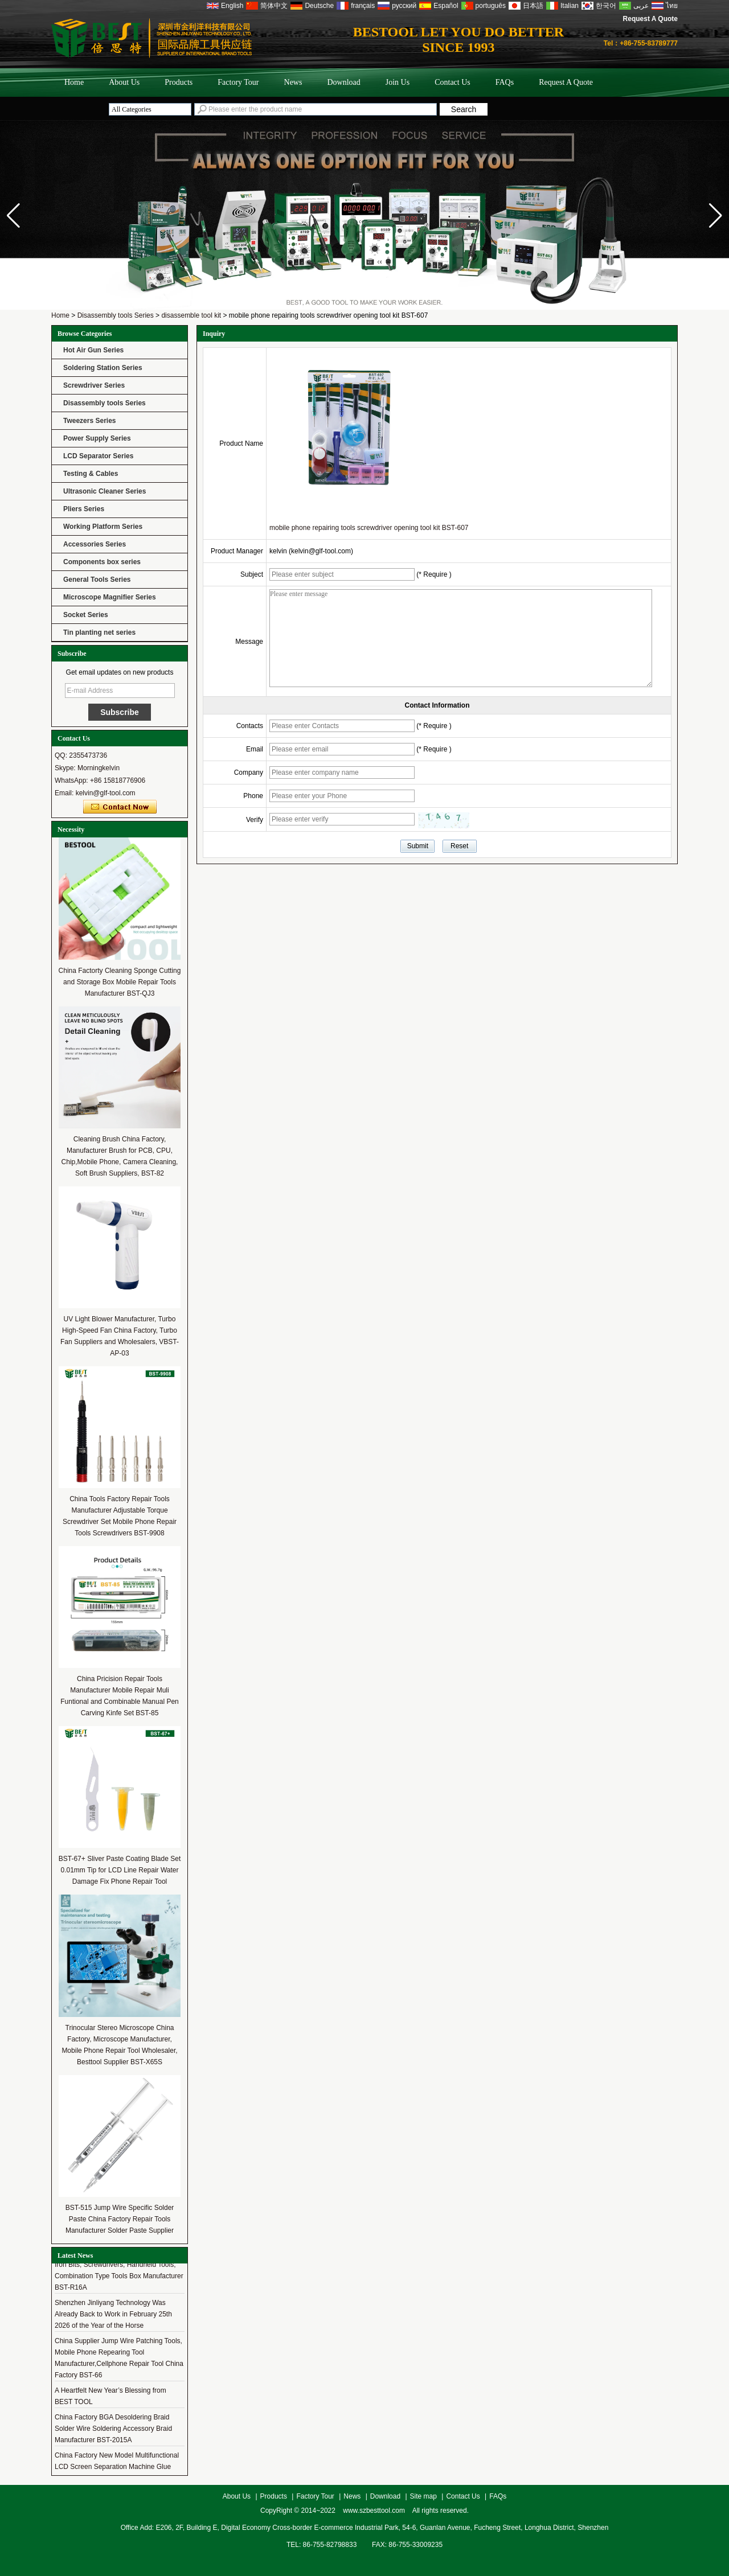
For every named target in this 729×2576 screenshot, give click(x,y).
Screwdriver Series (94, 385)
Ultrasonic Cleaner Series (104, 491)
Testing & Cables (90, 474)
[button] (715, 215)
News (293, 82)
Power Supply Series (97, 438)
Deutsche (319, 6)
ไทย (672, 6)
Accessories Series (94, 544)
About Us (124, 82)
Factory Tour (238, 82)
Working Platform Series (102, 527)
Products (179, 82)
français (363, 6)
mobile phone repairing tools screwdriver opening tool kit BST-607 (369, 528)
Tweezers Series (89, 421)
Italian (569, 6)
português (491, 6)
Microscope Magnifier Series (109, 597)
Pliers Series (83, 509)
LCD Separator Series (98, 456)
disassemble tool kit (191, 315)
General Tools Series (97, 580)
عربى (641, 6)
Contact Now (120, 807)
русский (404, 6)
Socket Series (85, 615)
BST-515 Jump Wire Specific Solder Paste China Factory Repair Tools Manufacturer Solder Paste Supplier (119, 2219)
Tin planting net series (99, 632)
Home (74, 82)
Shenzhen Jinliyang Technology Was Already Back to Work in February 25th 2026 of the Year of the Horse (113, 2316)
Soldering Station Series (102, 368)
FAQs (504, 82)
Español (445, 6)
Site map (423, 2496)
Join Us (397, 82)
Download (343, 82)
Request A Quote (650, 19)
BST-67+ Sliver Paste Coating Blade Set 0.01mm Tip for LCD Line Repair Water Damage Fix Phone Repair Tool (120, 1870)
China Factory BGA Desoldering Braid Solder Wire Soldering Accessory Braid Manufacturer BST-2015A (113, 2430)
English (232, 6)
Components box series (102, 562)
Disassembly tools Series (115, 315)
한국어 (606, 6)
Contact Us (452, 82)
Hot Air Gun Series (93, 350)
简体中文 (274, 6)
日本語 (533, 6)
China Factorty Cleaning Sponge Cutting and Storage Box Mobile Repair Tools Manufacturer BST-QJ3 (120, 982)
